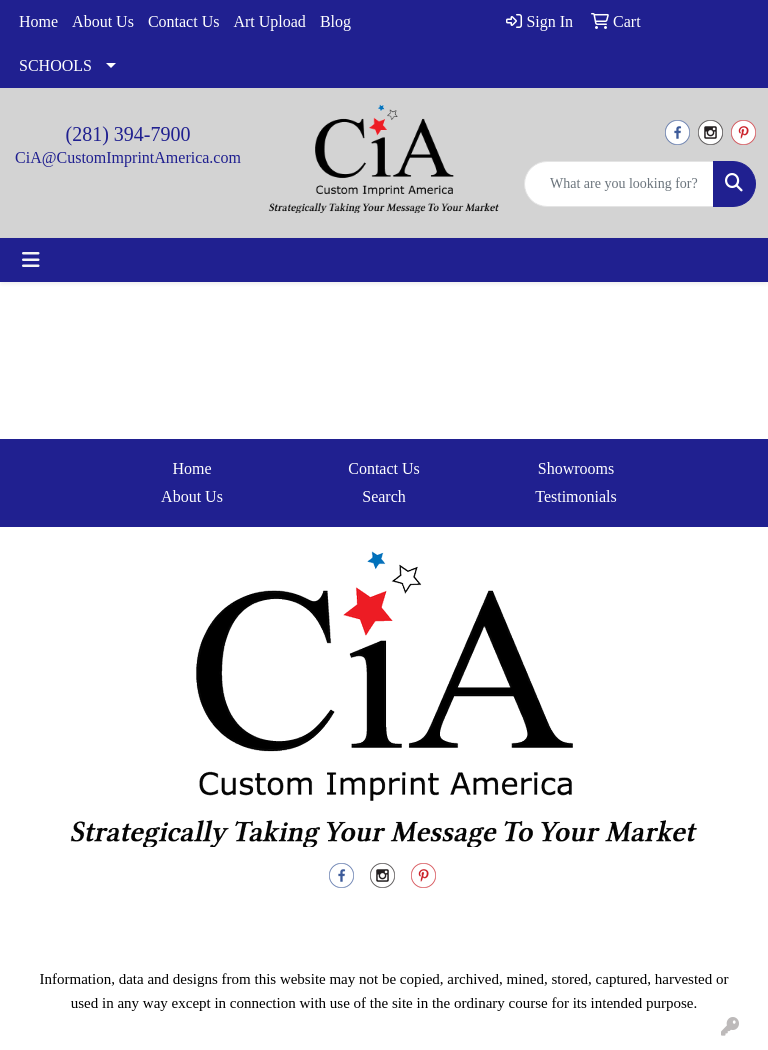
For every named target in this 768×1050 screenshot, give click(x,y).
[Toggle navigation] (31, 260)
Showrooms (576, 468)
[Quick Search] (619, 184)
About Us (103, 21)
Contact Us (184, 21)
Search (384, 496)
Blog (335, 21)
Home (38, 21)
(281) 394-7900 (128, 134)
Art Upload (269, 21)
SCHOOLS (55, 65)
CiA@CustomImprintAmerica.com (128, 157)
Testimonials (576, 496)
